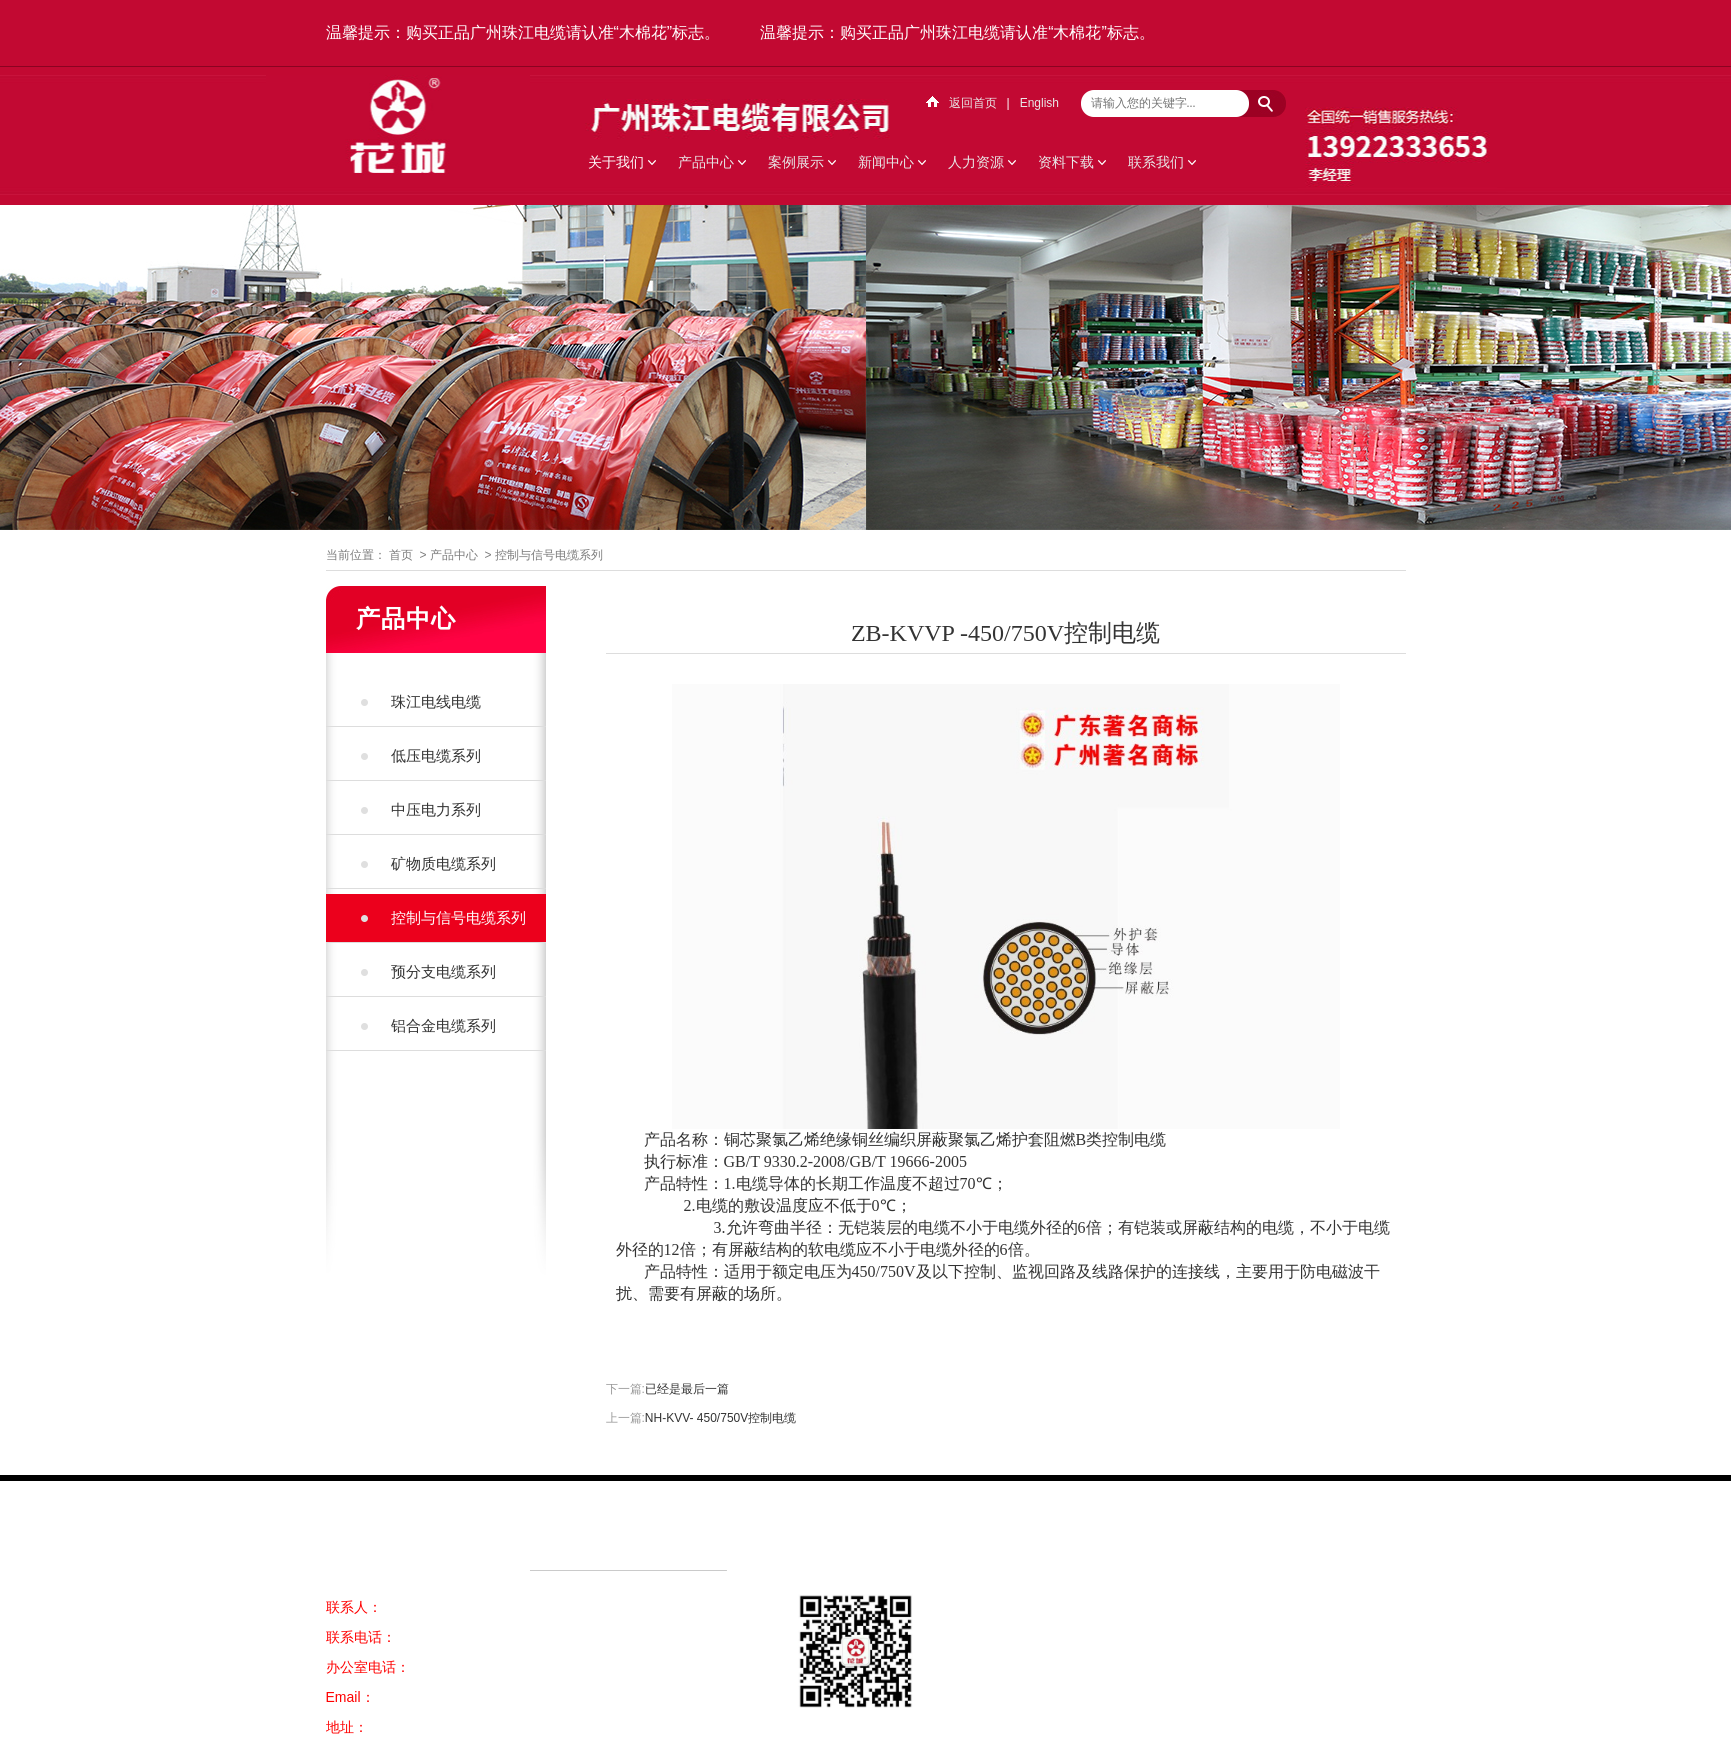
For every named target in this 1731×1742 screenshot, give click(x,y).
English (1039, 103)
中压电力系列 (436, 809)
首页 (401, 555)
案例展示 (796, 162)
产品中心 (706, 162)
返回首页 (973, 103)
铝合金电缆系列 (443, 1025)
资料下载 (1066, 162)
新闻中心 (886, 162)
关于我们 (616, 162)
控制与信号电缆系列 (549, 555)
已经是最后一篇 (687, 1389)
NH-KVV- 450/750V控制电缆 (720, 1418)
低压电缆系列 (436, 755)
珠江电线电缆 (436, 701)
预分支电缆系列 (443, 971)
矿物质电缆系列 (443, 863)
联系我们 (1156, 162)
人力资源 (976, 162)
